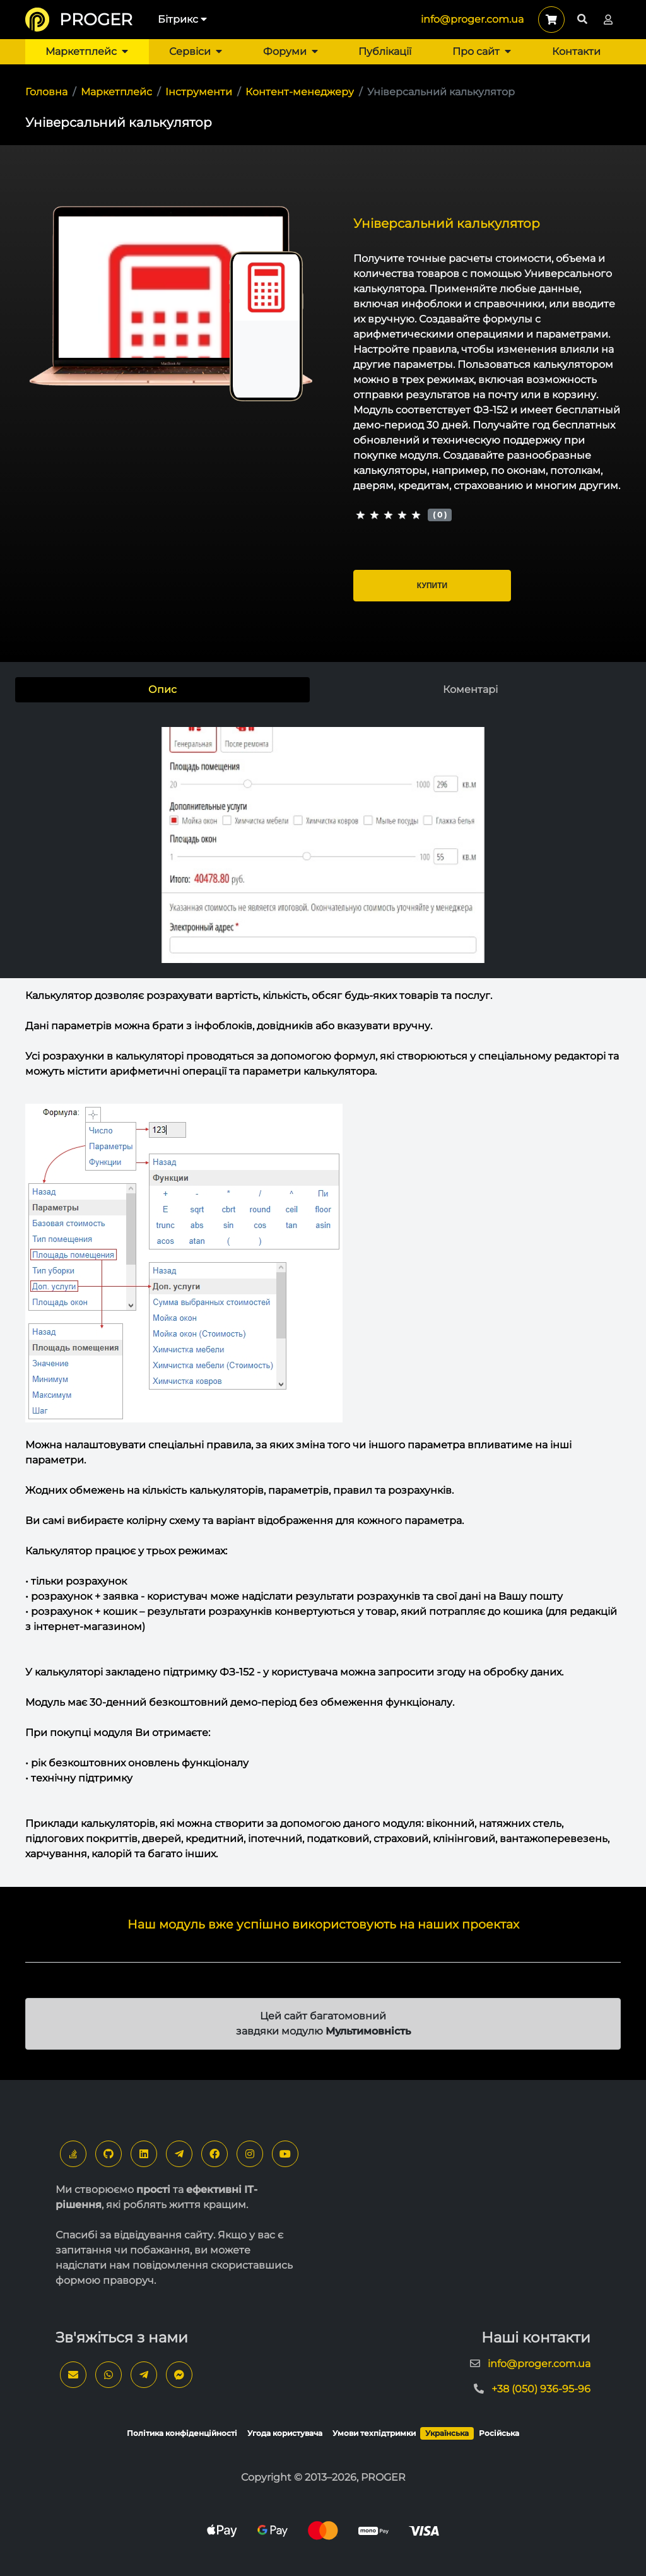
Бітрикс (182, 19)
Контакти (576, 51)
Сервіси (195, 51)
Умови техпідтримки (374, 2433)
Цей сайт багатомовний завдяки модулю (323, 2023)
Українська (447, 2433)
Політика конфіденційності (182, 2433)
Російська (499, 2433)
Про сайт (481, 51)
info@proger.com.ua (472, 19)
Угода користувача (284, 2433)
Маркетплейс (86, 51)
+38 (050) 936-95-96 (540, 2389)
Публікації (384, 51)
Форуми (290, 51)
